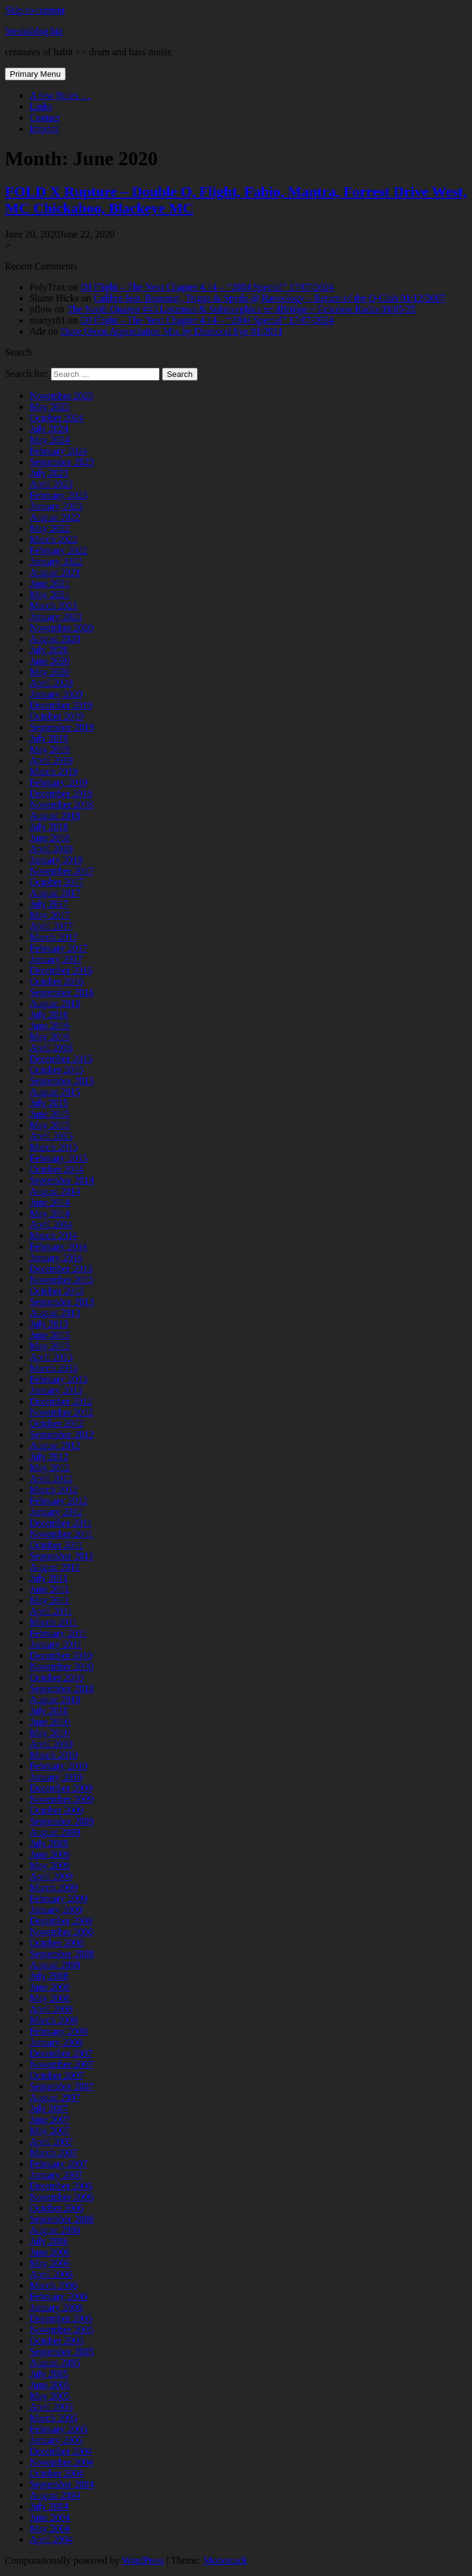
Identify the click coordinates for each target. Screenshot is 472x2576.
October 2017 (56, 882)
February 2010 (58, 1766)
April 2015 (50, 1136)
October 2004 (56, 2473)
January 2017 (55, 959)
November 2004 (61, 2462)
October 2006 (56, 2208)
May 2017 (49, 915)
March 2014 (53, 1235)
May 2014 (49, 1213)
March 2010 (53, 1755)
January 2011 (55, 1644)
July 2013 (48, 1324)
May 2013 (49, 1346)
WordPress (143, 2560)
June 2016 (49, 1025)
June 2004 (49, 2517)
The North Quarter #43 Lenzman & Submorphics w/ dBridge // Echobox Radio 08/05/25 (241, 309)
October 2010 (56, 1677)
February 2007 (58, 2164)
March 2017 (53, 937)
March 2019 (53, 771)
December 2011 (60, 1523)
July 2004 (48, 2506)
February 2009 (58, 1898)
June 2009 (49, 1854)
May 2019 (49, 749)
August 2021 (54, 572)
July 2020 (48, 650)
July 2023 (48, 473)
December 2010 (60, 1655)
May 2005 (49, 2396)
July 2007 (48, 2108)
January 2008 (55, 2042)
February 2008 (58, 2031)
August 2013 (54, 1313)
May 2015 (49, 1125)
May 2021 (49, 594)
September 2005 (61, 2351)
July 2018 (48, 826)
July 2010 (48, 1710)
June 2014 (49, 1202)
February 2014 (58, 1246)
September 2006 (61, 2219)
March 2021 (53, 605)
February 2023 (58, 495)
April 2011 (50, 1611)
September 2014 (61, 1180)
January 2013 (55, 1390)
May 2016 (49, 1036)
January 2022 (55, 561)
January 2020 (55, 694)
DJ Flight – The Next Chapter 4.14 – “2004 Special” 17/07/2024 (207, 287)
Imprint (44, 128)
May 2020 (49, 672)
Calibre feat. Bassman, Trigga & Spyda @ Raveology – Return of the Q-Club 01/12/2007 (268, 298)
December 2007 (60, 2053)
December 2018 (60, 793)
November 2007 (61, 2064)
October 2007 (56, 2075)
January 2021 (55, 616)
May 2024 (49, 440)
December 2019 (60, 705)
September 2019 (61, 727)
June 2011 (49, 1589)
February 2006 (58, 2296)
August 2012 (54, 1445)
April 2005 (50, 2407)
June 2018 (49, 837)
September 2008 (61, 1954)
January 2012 (55, 1512)
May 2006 (49, 2263)
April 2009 (50, 1876)
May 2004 (49, 2528)
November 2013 (61, 1279)
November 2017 (61, 871)
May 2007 (49, 2130)
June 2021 (49, 583)
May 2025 (49, 407)
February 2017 (58, 948)
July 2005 (48, 2373)
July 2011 (48, 1578)
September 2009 (61, 1821)
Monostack (225, 2560)
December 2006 (60, 2186)
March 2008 (53, 2020)
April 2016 (50, 1047)
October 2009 (56, 1810)
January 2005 (55, 2440)
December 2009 (60, 1788)
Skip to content (34, 10)
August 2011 (54, 1567)
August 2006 (54, 2230)
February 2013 (58, 1379)
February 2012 (58, 1501)
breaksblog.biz (34, 31)
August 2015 (54, 1092)
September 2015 (61, 1081)
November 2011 (61, 1534)
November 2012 (61, 1412)
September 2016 (61, 992)
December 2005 (60, 2318)
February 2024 (58, 451)
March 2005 (53, 2418)
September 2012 (61, 1434)
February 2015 (58, 1158)
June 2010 (49, 1722)
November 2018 (61, 804)
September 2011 (61, 1556)
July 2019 (48, 738)
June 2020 (49, 661)
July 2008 (48, 1976)
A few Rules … (59, 95)
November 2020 (61, 628)
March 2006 (53, 2285)
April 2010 (50, 1744)
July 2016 (48, 1014)
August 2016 (54, 1003)
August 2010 (54, 1699)
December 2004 (60, 2451)
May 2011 (49, 1600)
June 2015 (49, 1114)
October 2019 (56, 716)
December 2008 (60, 1920)
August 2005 (54, 2362)
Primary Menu (35, 74)
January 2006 (55, 2307)
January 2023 (55, 506)
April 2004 (50, 2539)
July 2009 (48, 1843)
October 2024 (56, 418)
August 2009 (54, 1832)
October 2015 (56, 1070)
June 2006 (49, 2252)
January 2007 (55, 2175)
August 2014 (54, 1191)
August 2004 (54, 2495)
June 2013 (49, 1335)
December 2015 (60, 1058)
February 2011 (58, 1633)
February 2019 (58, 782)
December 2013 (60, 1268)
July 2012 (48, 1456)
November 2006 (61, 2197)
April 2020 (50, 683)
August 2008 (54, 1965)
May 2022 (49, 528)
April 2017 (50, 926)
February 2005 (58, 2429)
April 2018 (50, 849)
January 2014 (55, 1257)
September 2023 (61, 462)
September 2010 (61, 1688)
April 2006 (50, 2274)
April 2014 (50, 1224)
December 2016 (60, 970)
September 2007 (61, 2086)
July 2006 (48, 2241)
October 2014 (56, 1169)
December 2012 (60, 1401)
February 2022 (58, 550)
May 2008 (49, 1998)
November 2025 (61, 395)
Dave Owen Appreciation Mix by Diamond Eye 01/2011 (172, 331)
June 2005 (49, 2385)
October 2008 (56, 1943)
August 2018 (54, 815)
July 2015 (48, 1103)
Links (40, 106)
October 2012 (56, 1423)
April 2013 (50, 1357)
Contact (44, 117)
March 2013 (53, 1368)
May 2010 (49, 1733)
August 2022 (54, 517)
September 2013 (61, 1302)
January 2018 (55, 860)
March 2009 (53, 1887)
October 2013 (56, 1291)
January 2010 (55, 1777)
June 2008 (49, 1987)
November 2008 (61, 1931)
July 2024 (48, 429)
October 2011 (56, 1545)
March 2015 (53, 1147)
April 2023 (50, 484)
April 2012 (50, 1478)
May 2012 (49, 1467)
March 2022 (53, 539)
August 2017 (54, 893)
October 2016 (56, 981)
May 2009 (49, 1865)
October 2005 (56, 2340)
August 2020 (54, 639)
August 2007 (54, 2097)
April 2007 (50, 2141)
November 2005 (61, 2329)
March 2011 (53, 1622)
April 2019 (50, 760)
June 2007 (49, 2119)
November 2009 (61, 1799)
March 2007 (53, 2152)
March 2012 (53, 1489)
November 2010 (61, 1666)
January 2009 (55, 1909)
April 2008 (50, 2009)
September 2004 (61, 2484)
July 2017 (48, 904)
